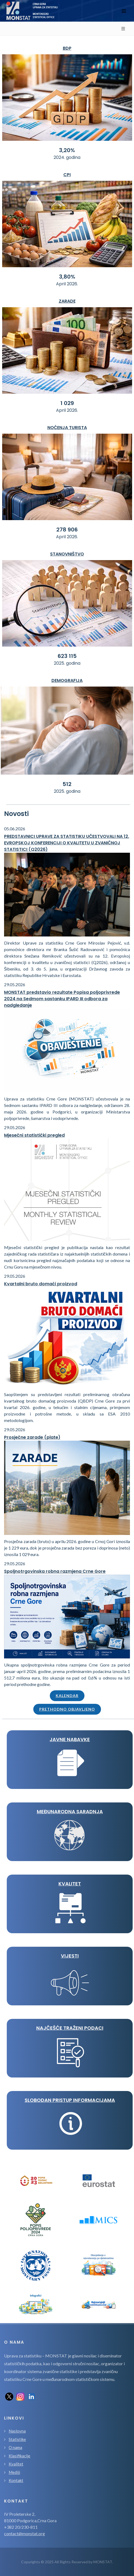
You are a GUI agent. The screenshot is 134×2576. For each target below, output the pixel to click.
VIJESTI (70, 1955)
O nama (15, 2447)
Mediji (14, 2472)
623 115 (67, 656)
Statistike (17, 2439)
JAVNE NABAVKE (70, 1739)
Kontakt (16, 2480)
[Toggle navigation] (123, 11)
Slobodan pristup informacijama (70, 2100)
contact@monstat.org (24, 2533)
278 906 (67, 529)
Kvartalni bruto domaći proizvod (40, 1284)
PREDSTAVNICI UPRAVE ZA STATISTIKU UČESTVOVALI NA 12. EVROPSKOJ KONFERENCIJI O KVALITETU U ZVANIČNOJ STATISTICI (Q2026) (66, 842)
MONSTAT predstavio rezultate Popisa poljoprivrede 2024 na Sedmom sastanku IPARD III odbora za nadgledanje (62, 998)
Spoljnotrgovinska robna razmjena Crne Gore (55, 1571)
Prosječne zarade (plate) (32, 1437)
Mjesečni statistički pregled (34, 1135)
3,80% (67, 276)
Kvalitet (16, 2463)
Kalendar (67, 1695)
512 (67, 784)
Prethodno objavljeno (67, 1709)
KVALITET (69, 1883)
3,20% (67, 150)
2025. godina (67, 663)
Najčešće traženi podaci (69, 2028)
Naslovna (17, 2430)
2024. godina (67, 157)
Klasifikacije (19, 2455)
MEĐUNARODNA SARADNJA (70, 1811)
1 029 (67, 403)
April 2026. (67, 284)
